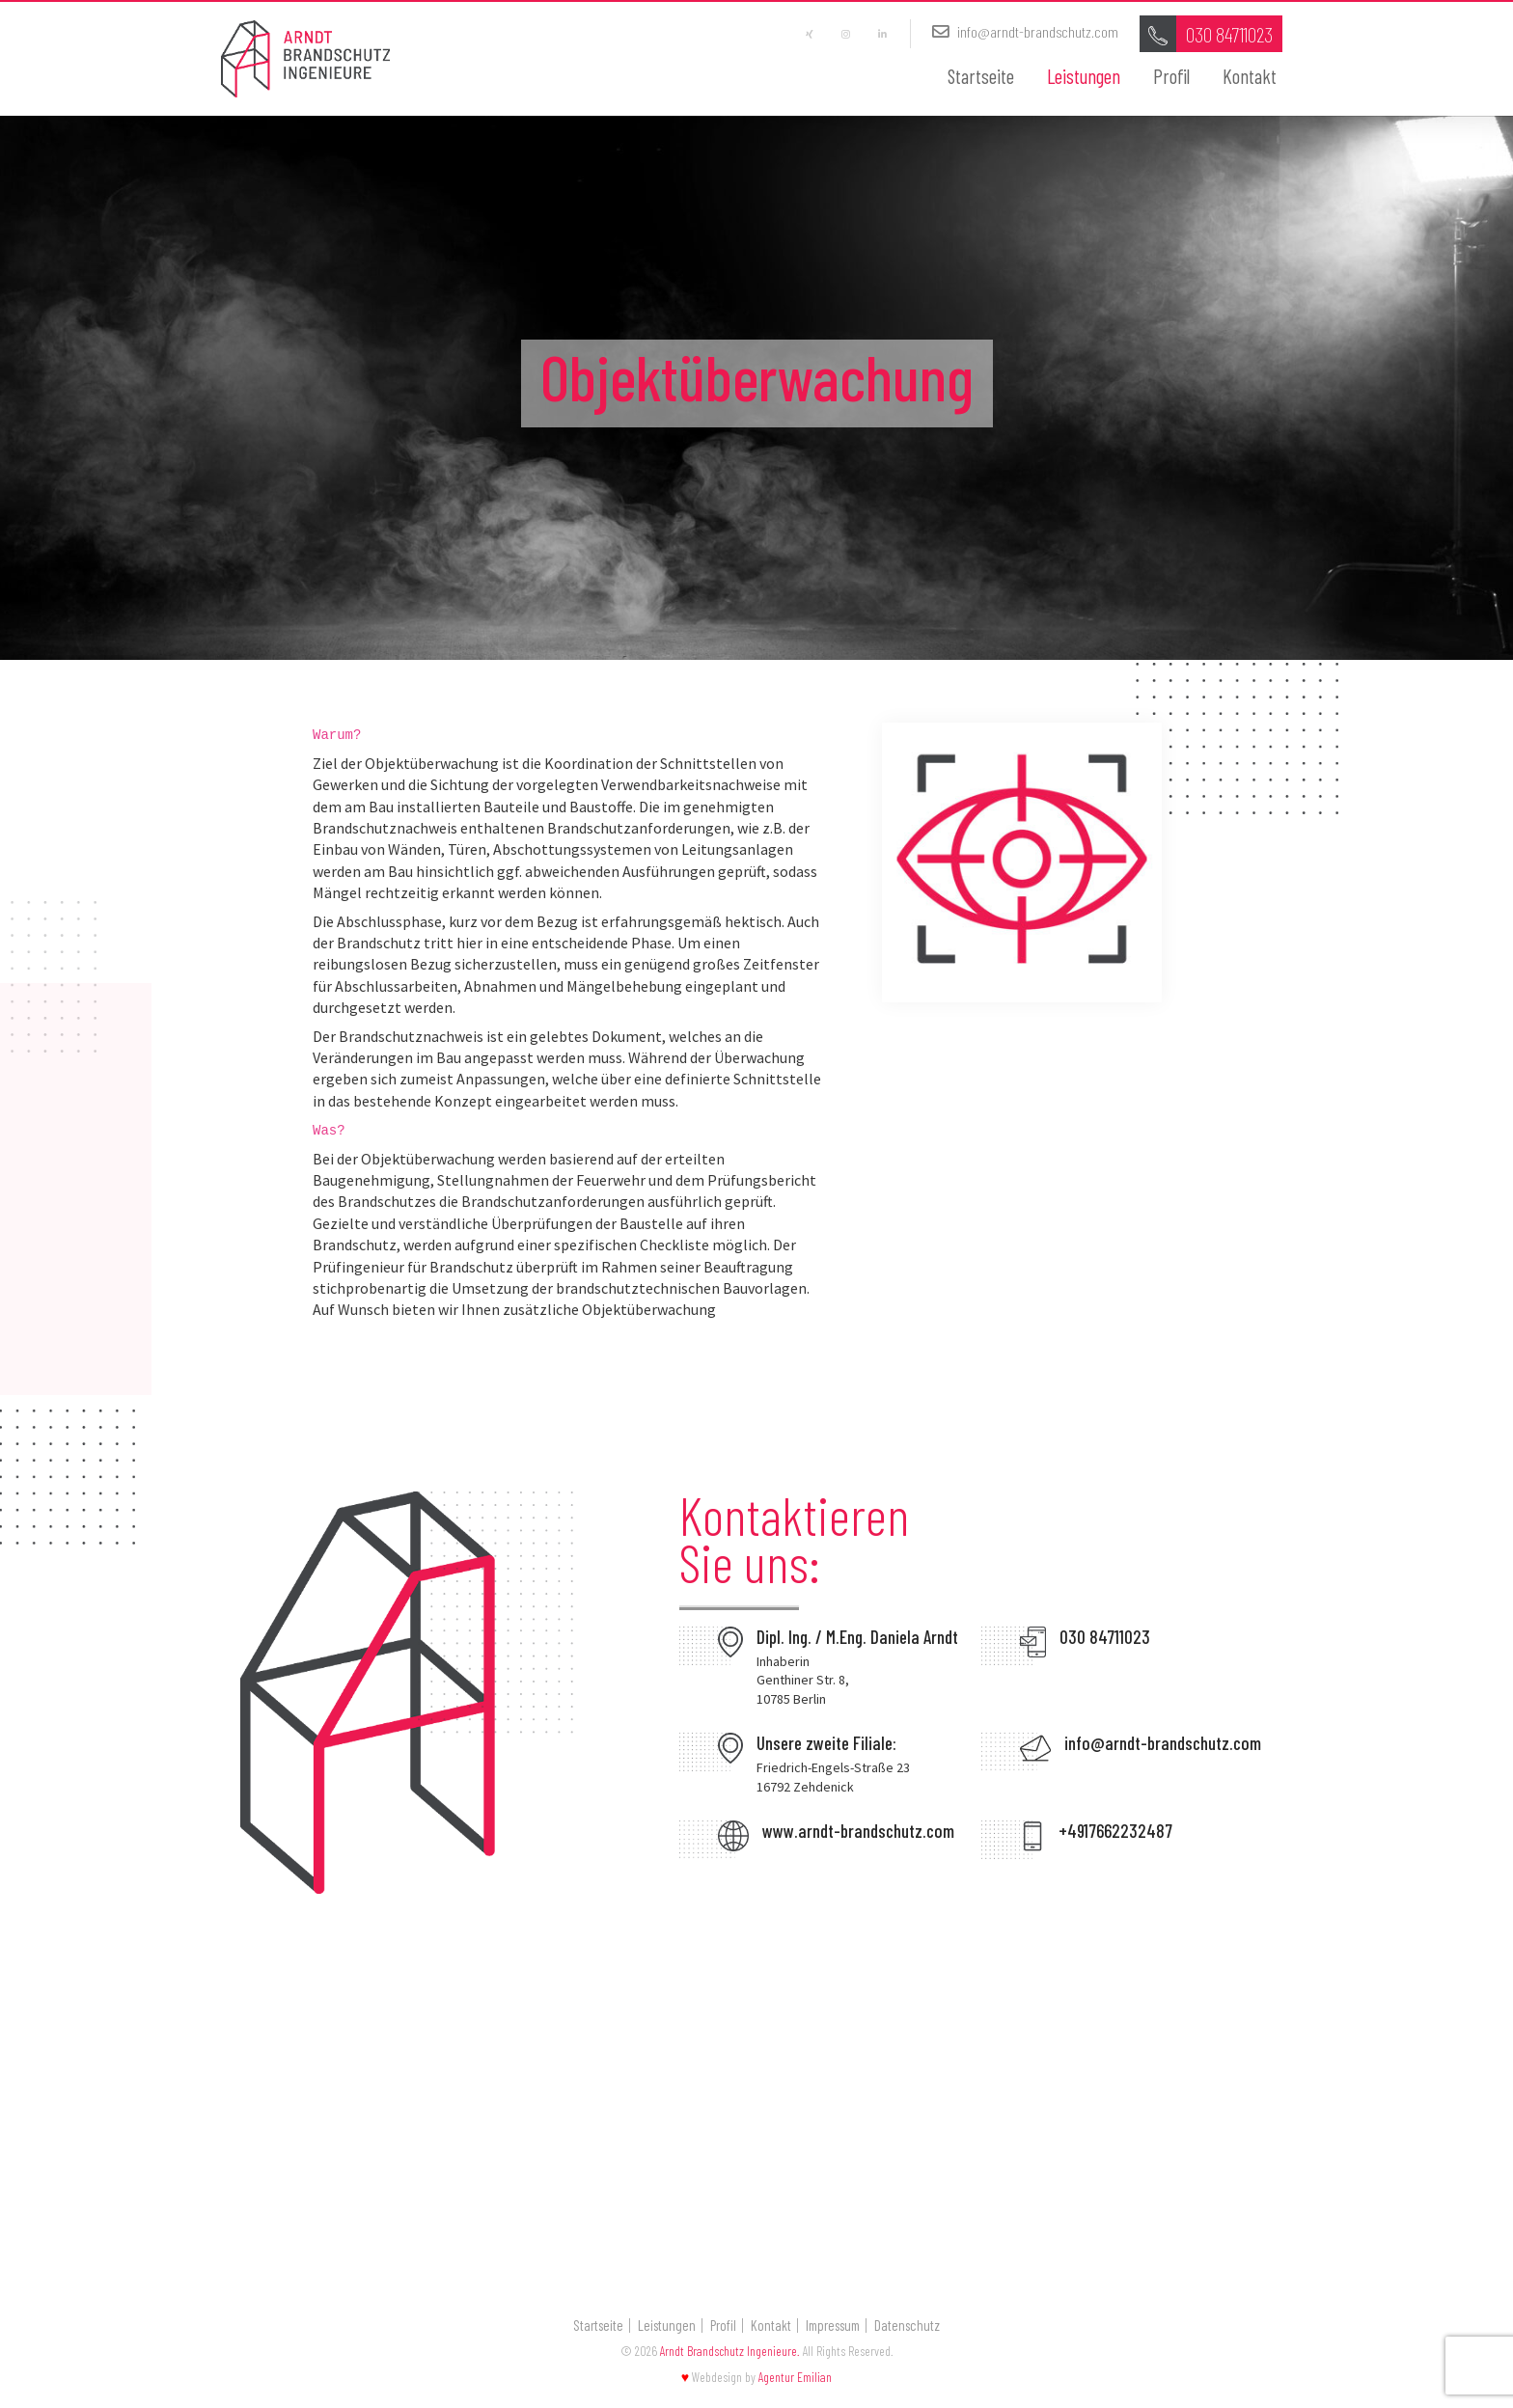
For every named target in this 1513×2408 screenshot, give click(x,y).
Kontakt (1250, 79)
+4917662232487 (1115, 1835)
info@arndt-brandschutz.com (1020, 33)
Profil (1171, 79)
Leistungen (1083, 79)
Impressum (833, 2329)
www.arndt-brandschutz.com (858, 1835)
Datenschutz (907, 2329)
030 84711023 (1104, 1640)
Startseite (981, 79)
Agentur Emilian (795, 2380)
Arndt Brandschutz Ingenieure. (730, 2354)
